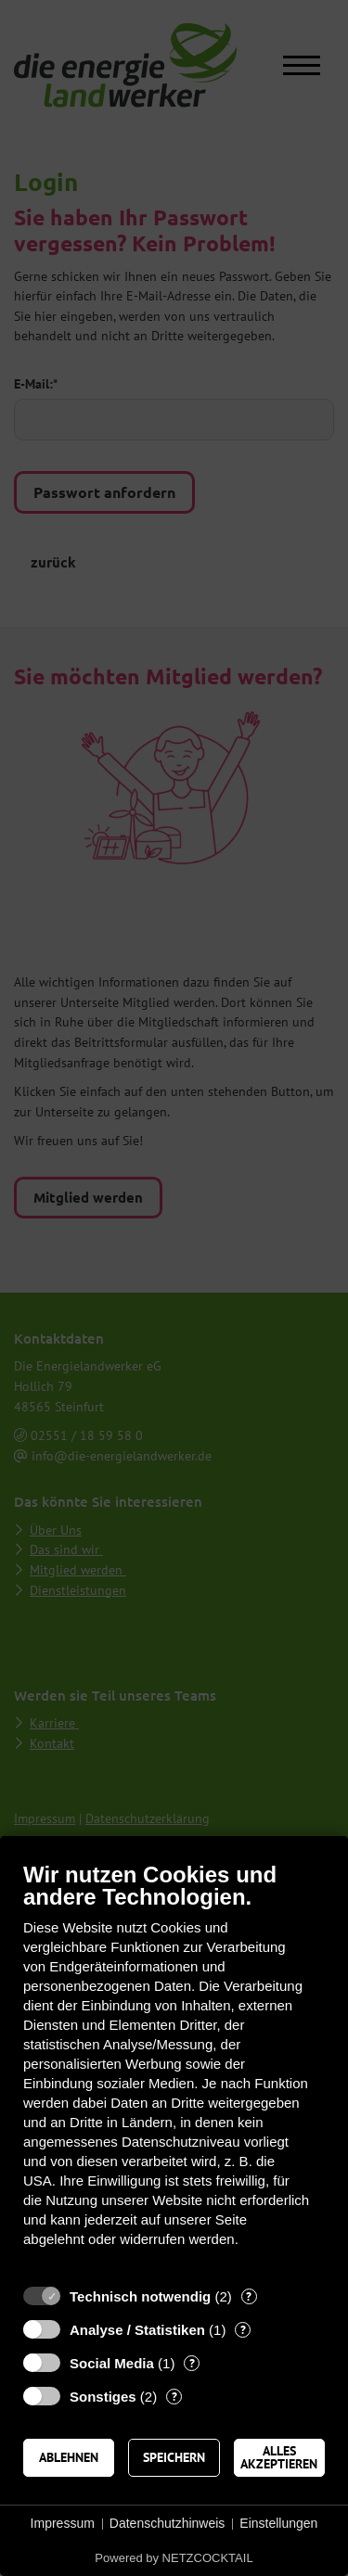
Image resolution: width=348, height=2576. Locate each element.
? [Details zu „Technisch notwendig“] (248, 2296)
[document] (174, 2068)
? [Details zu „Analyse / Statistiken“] (243, 2330)
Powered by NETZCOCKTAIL (173, 2558)
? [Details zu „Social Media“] (192, 2363)
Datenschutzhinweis (168, 2523)
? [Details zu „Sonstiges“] (174, 2396)
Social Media (112, 2363)
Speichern (174, 2457)
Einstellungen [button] (278, 2523)
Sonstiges (103, 2396)
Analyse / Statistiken (137, 2330)
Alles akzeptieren (278, 2457)
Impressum (63, 2523)
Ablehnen (68, 2457)
